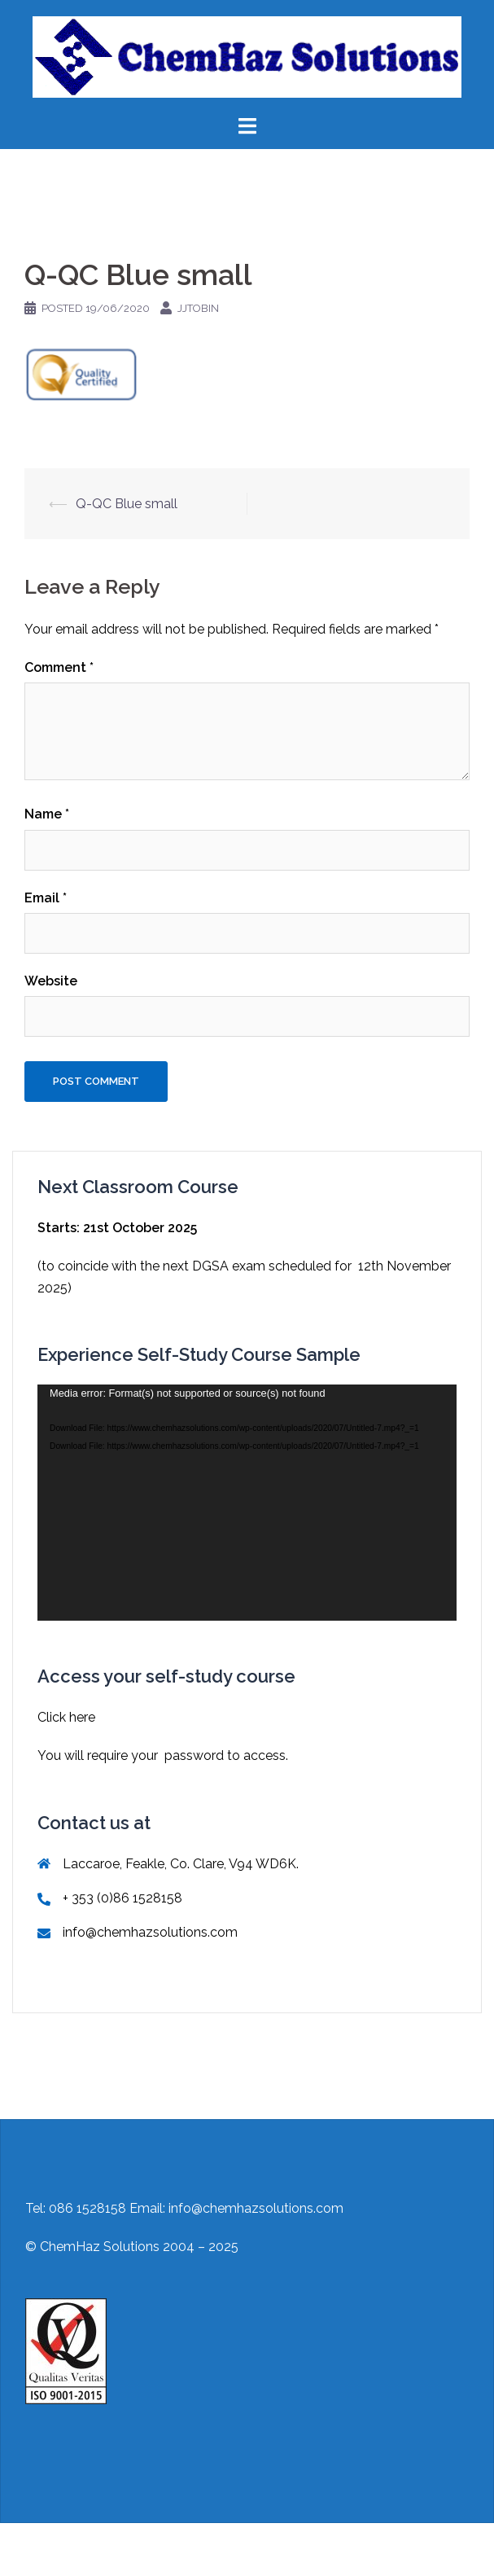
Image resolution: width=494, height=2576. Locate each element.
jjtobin (198, 308)
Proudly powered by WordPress (107, 2549)
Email (45, 898)
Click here (66, 1717)
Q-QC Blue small (126, 503)
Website (50, 981)
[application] (247, 1503)
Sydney (284, 2549)
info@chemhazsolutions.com (150, 1932)
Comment (59, 667)
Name (46, 814)
